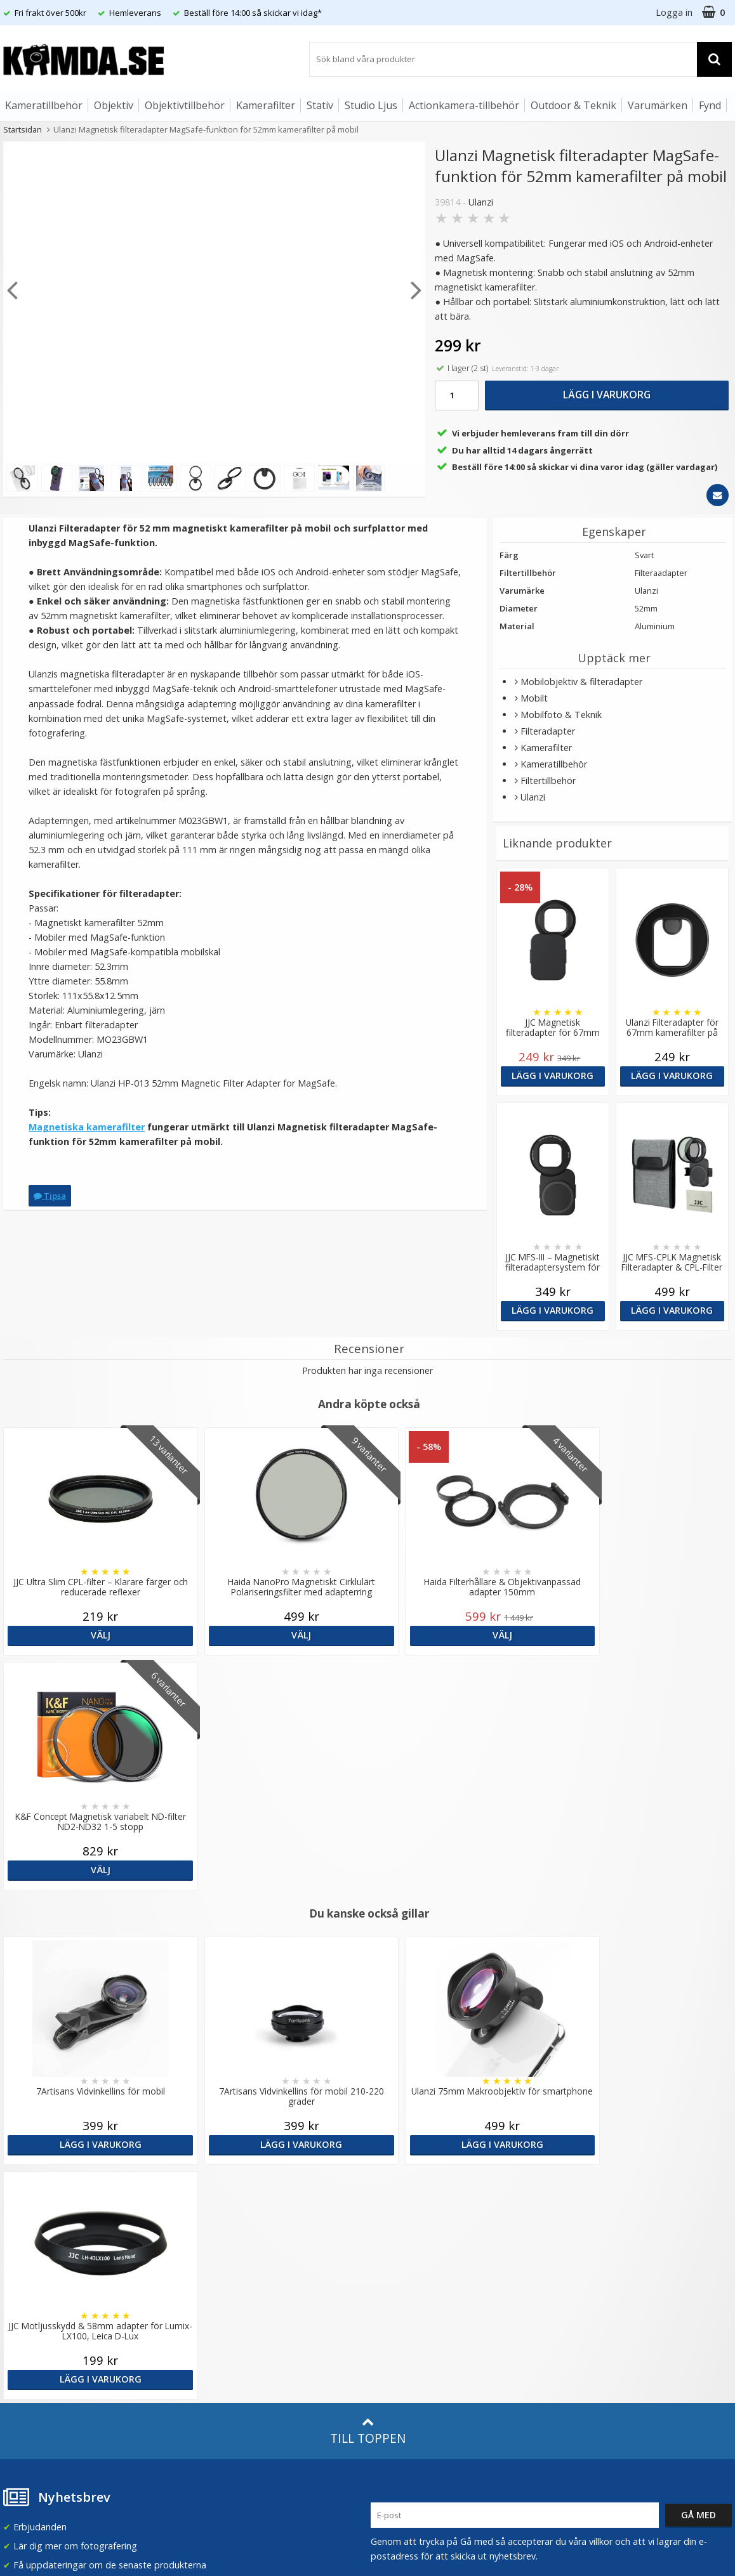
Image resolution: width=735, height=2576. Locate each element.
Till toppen (368, 1961)
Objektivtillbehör (185, 105)
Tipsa (50, 1195)
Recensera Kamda (224, 2219)
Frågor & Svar (29, 2297)
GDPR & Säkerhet (223, 2238)
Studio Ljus (371, 105)
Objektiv (113, 105)
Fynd (710, 105)
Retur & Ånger (30, 2335)
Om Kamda (210, 2180)
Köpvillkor (22, 2316)
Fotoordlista (213, 2312)
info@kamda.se (35, 2175)
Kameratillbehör (44, 105)
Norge (580, 2221)
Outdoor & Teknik (573, 105)
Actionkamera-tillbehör (464, 105)
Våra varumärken (222, 2200)
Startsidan (22, 129)
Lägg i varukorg (607, 395)
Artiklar (201, 2292)
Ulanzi (480, 202)
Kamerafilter (265, 105)
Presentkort (26, 2374)
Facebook (391, 2318)
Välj (92, 1635)
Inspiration (209, 2331)
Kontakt (18, 2354)
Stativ (320, 105)
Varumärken (657, 105)
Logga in (674, 12)
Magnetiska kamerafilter (87, 1127)
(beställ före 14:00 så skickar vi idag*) (449, 2231)
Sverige (582, 2188)
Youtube (388, 2337)
